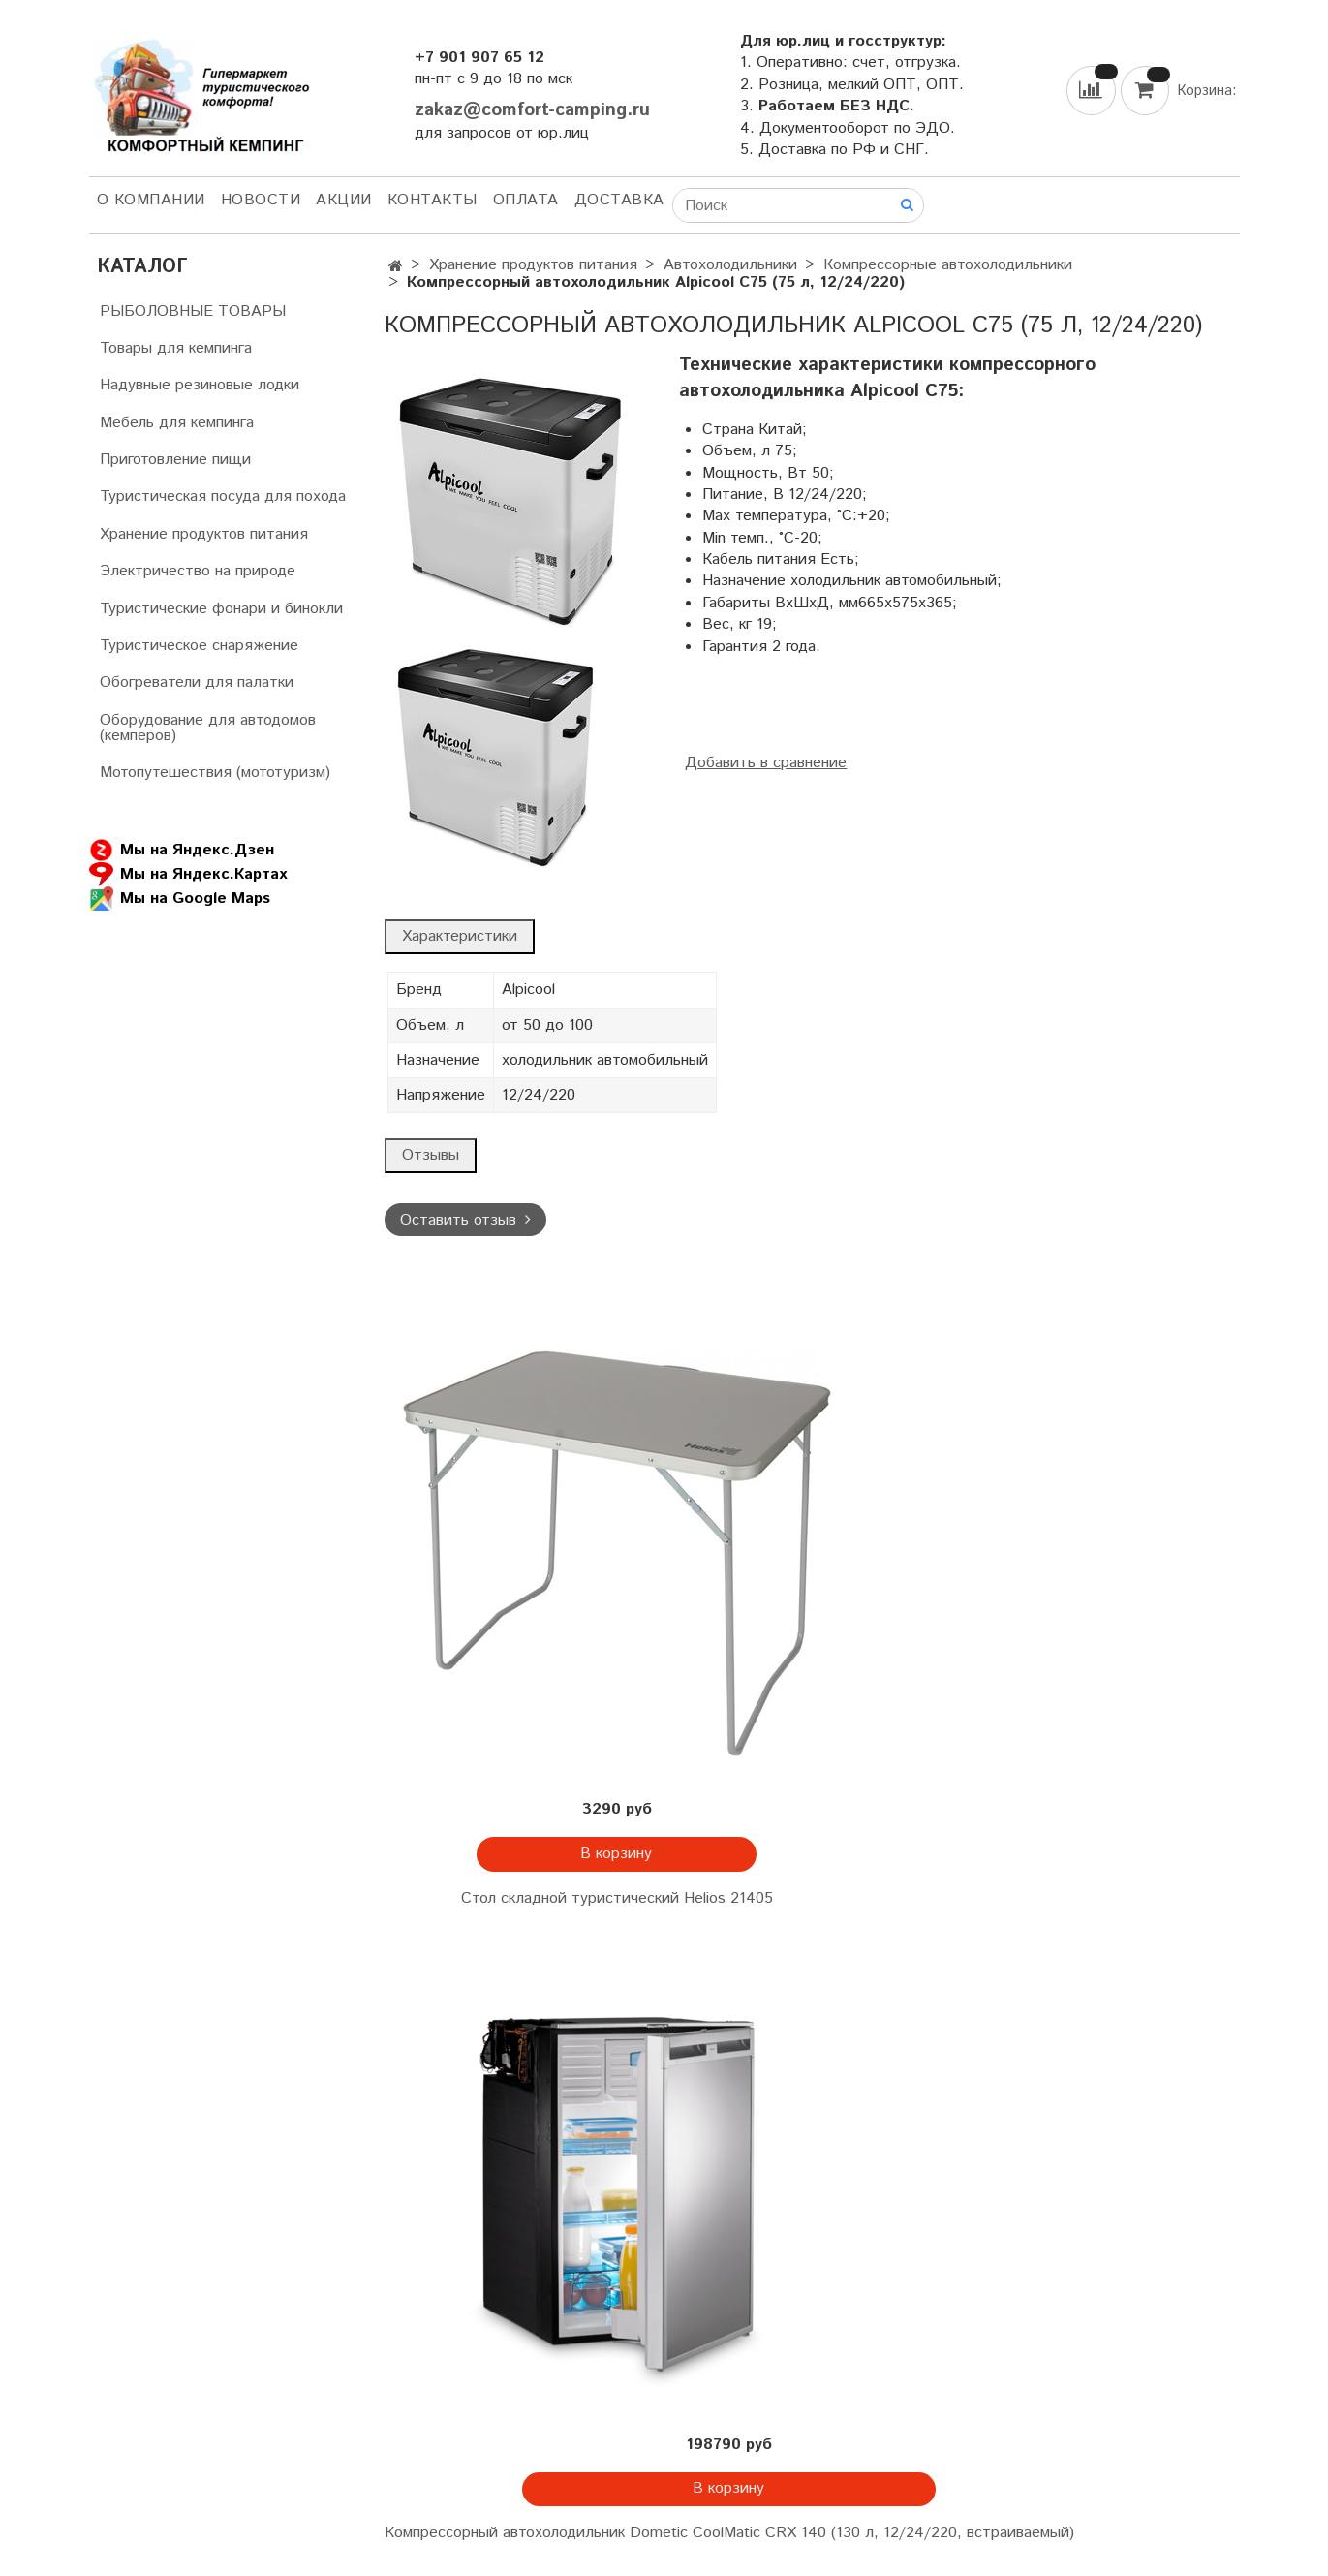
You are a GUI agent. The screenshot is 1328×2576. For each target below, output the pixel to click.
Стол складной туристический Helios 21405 (617, 1898)
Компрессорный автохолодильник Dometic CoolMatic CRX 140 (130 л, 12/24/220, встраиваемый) (729, 2533)
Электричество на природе (197, 571)
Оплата (526, 200)
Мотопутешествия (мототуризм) (215, 772)
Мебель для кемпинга (177, 423)
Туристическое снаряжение (199, 646)
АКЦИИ (344, 200)
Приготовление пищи (175, 460)
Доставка (619, 200)
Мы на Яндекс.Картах (188, 874)
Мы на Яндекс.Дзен (181, 850)
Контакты (432, 200)
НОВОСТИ (261, 200)
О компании (151, 200)
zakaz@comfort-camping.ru (532, 110)
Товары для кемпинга (176, 348)
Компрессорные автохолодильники (947, 265)
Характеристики (459, 936)
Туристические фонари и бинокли (221, 609)
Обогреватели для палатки (196, 682)
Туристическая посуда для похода (223, 496)
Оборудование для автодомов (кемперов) (208, 728)
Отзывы (430, 1155)
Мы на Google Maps (179, 898)
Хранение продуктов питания (533, 265)
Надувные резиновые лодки (199, 385)
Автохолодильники (730, 265)
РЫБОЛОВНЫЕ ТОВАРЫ (193, 311)
